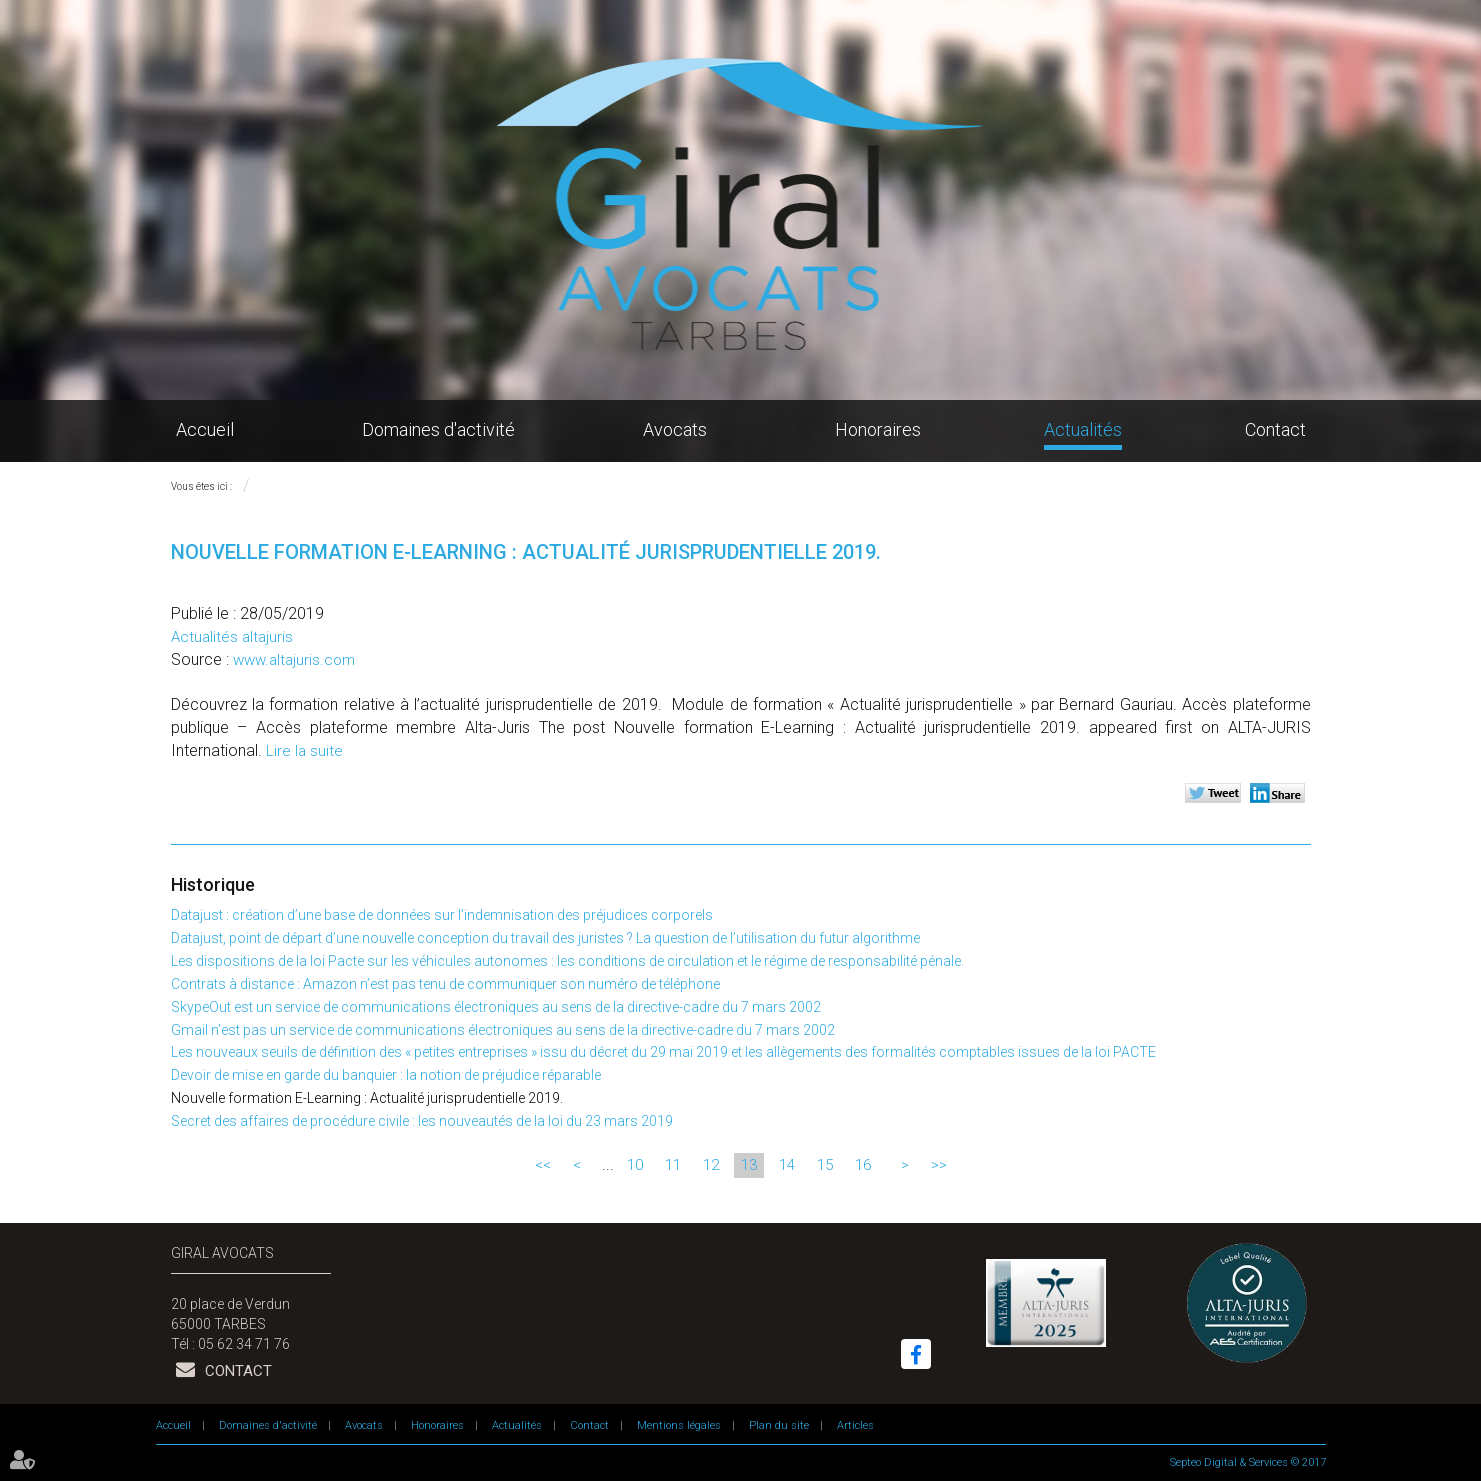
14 (787, 1165)
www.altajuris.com (294, 660)
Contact (1275, 429)
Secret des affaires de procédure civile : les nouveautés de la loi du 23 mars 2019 (422, 1121)
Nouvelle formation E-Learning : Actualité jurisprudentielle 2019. (367, 1098)
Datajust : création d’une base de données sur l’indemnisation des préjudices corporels (442, 915)
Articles (855, 1425)
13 (749, 1165)
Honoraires (878, 429)
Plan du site (779, 1425)
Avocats (675, 429)
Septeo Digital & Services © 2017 (1248, 1462)
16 (863, 1165)
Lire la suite (304, 751)
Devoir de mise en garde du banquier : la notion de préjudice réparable (386, 1075)
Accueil (205, 429)
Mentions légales (679, 1425)
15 (825, 1165)
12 (711, 1165)
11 (673, 1165)
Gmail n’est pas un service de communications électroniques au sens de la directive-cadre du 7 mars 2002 (503, 1030)
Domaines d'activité (438, 429)
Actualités (1083, 429)
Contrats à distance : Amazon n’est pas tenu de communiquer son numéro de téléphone (445, 984)
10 (635, 1165)
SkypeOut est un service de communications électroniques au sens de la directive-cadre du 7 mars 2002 (496, 1007)
